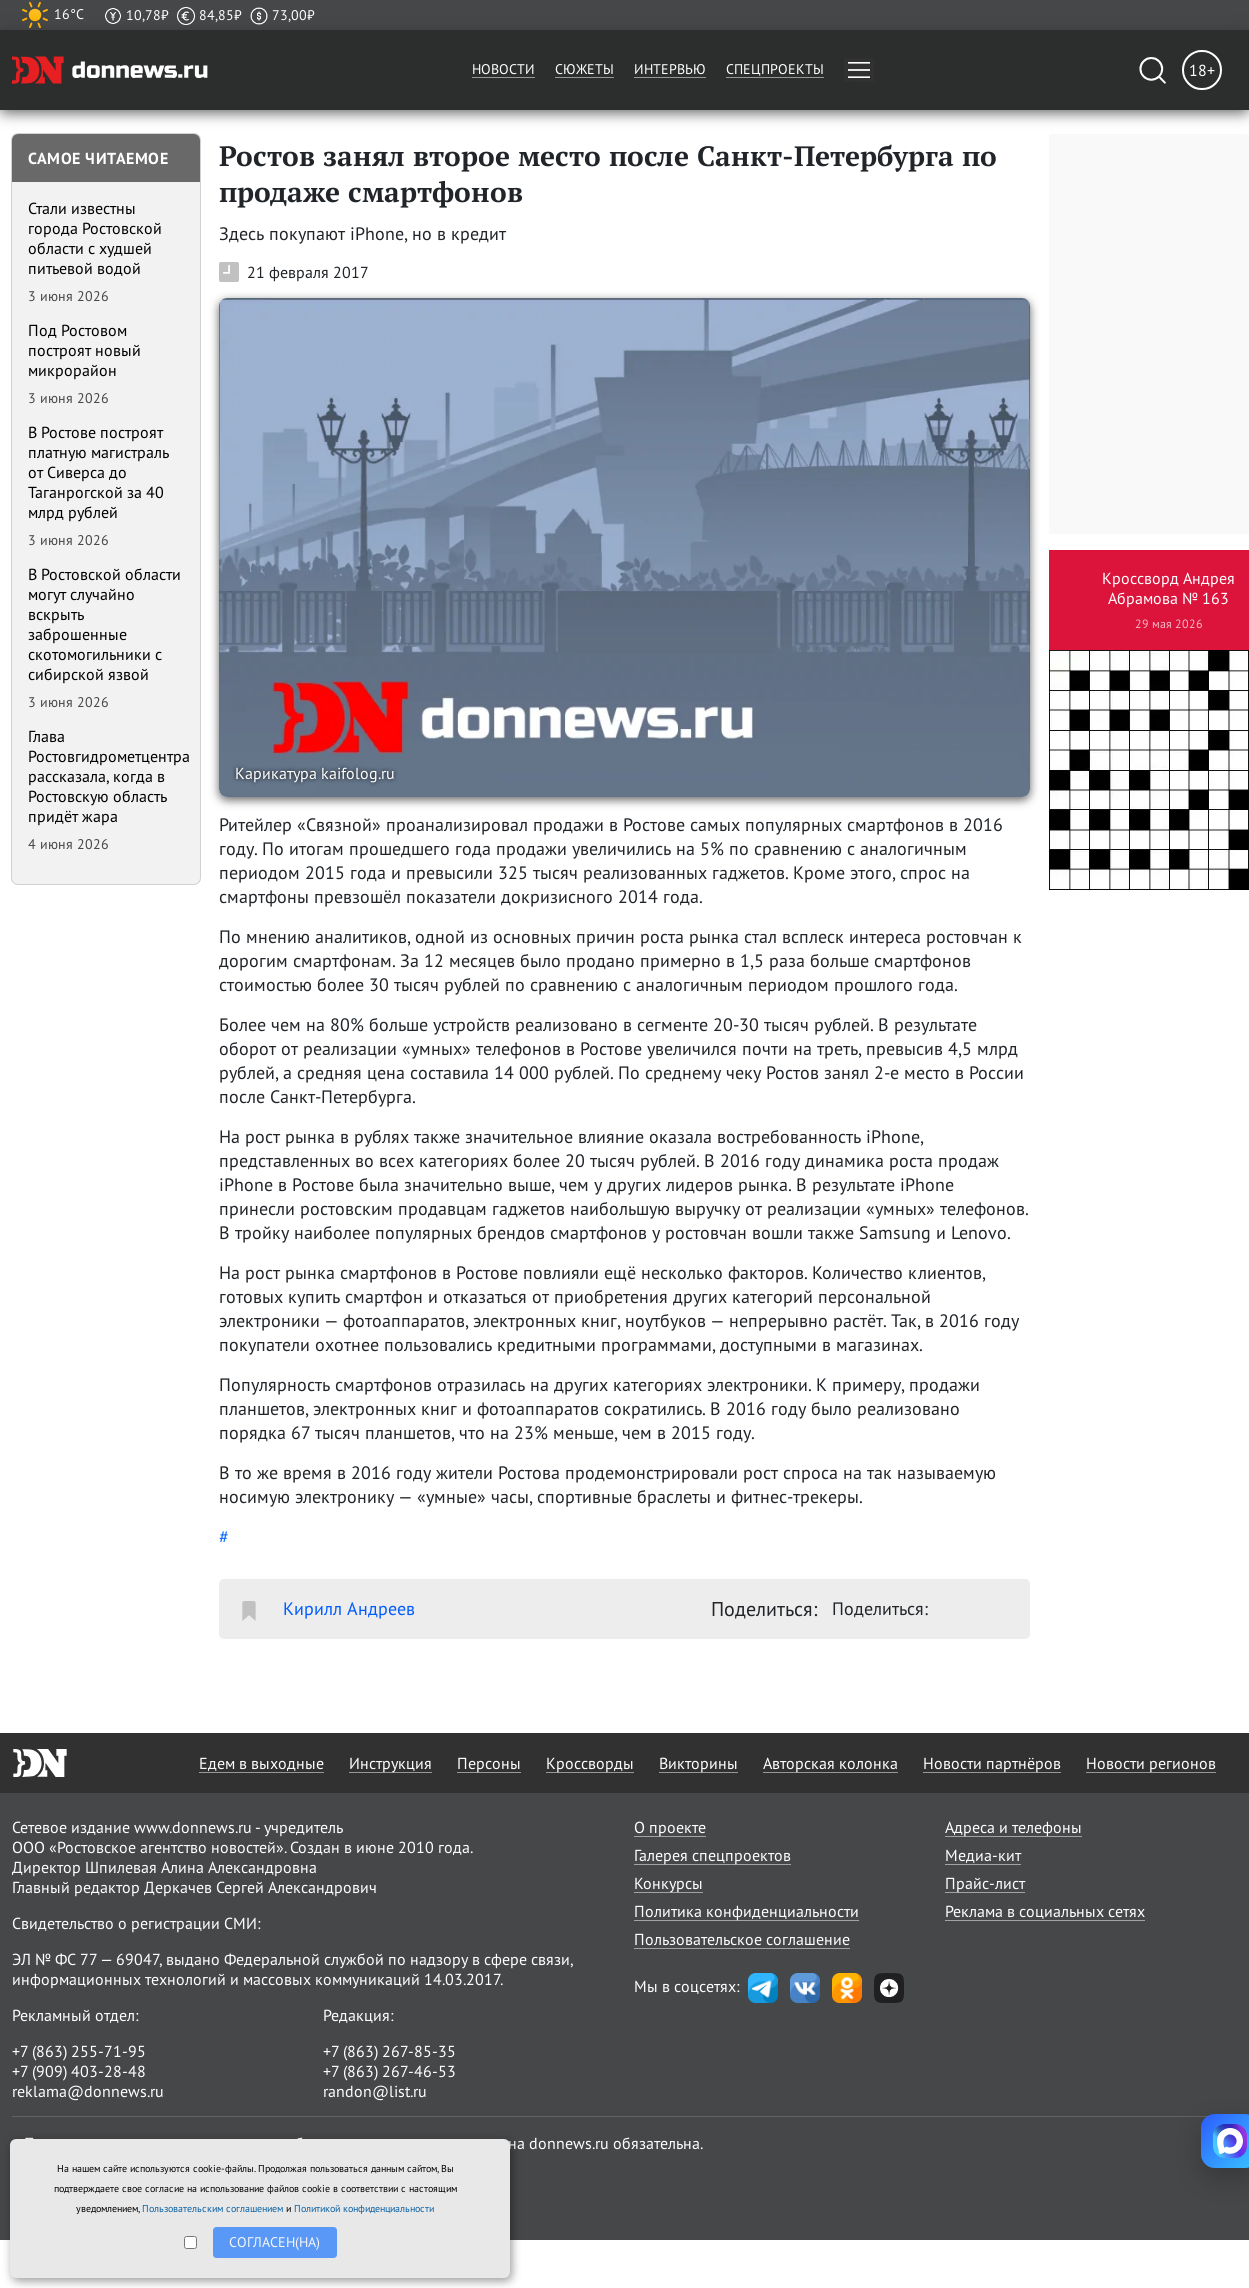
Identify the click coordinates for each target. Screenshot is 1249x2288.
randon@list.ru (375, 2091)
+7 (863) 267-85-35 (389, 2051)
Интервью (670, 69)
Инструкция (390, 1763)
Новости (503, 69)
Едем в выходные (261, 1763)
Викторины (698, 1763)
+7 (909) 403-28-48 (79, 2071)
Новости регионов (1151, 1763)
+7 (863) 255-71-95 (79, 2051)
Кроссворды (590, 1763)
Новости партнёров (992, 1763)
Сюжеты (584, 69)
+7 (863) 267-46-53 (389, 2071)
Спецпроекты (775, 69)
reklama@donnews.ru (88, 2091)
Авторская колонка (830, 1763)
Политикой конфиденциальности (364, 2208)
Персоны (489, 1763)
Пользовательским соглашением (212, 2208)
